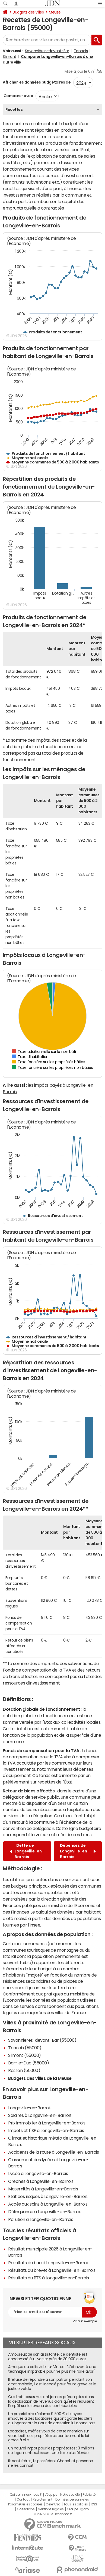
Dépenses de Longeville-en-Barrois (78, 1851)
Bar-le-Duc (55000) (28, 2063)
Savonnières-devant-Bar (47, 51)
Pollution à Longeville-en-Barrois (40, 2219)
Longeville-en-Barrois (30, 2108)
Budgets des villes (28, 12)
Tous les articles (75, 2504)
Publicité (89, 2494)
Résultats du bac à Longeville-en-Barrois (49, 2262)
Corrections (26, 2509)
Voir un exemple (85, 2321)
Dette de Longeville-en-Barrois (27, 1851)
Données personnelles (72, 2499)
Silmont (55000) (24, 2055)
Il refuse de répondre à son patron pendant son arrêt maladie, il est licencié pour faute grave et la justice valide (52, 2384)
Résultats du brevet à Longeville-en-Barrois (51, 2270)
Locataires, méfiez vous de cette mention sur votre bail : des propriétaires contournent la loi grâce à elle (48, 2435)
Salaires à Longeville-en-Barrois (40, 2115)
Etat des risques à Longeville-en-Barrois (48, 2196)
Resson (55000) (24, 2070)
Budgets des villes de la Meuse (40, 2078)
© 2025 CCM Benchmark (52, 2514)
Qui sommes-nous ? (26, 2494)
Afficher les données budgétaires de (37, 82)
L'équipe (51, 2494)
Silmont (9, 56)
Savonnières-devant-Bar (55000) (42, 2040)
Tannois (81, 51)
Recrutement (42, 2499)
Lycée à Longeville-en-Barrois (38, 2173)
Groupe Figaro (78, 2509)
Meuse (55, 12)
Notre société (70, 2494)
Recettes (14, 109)
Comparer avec (18, 96)
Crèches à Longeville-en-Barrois (40, 2181)
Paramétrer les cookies (25, 2504)
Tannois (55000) (25, 2047)
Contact (23, 2499)
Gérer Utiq (53, 2504)
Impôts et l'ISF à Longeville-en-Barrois (46, 2130)
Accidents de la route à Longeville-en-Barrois (53, 2152)
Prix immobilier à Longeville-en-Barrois (46, 2123)
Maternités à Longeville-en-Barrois (43, 2189)
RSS (94, 2504)
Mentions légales (50, 2509)
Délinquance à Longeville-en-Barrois (44, 2211)
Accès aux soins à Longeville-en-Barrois (47, 2204)
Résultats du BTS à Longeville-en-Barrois (48, 2278)
